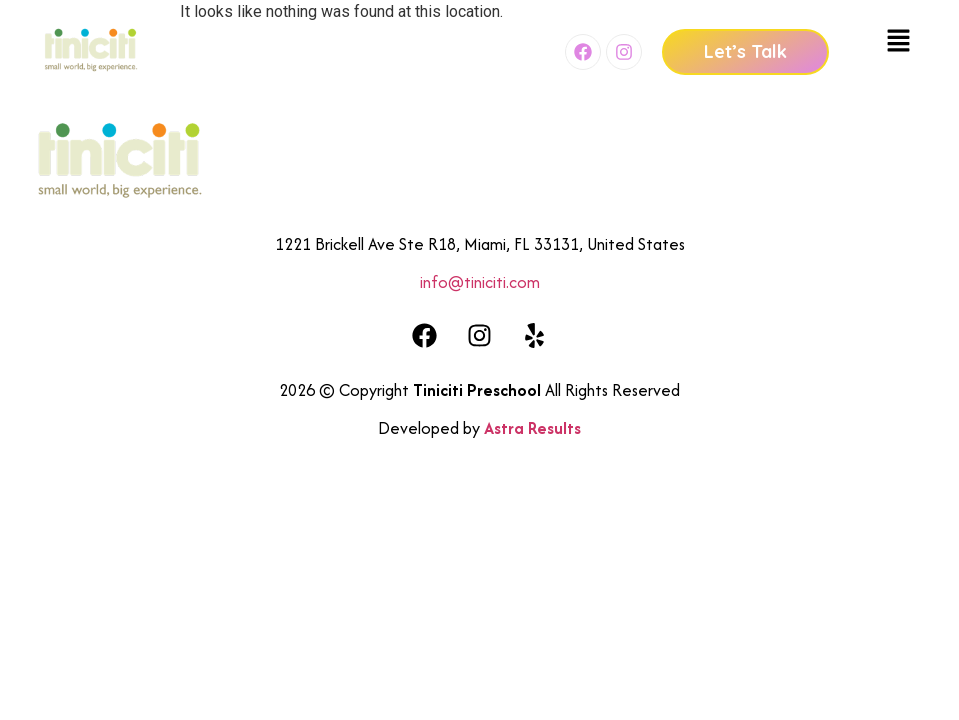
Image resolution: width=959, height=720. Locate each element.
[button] (899, 42)
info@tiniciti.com (480, 282)
